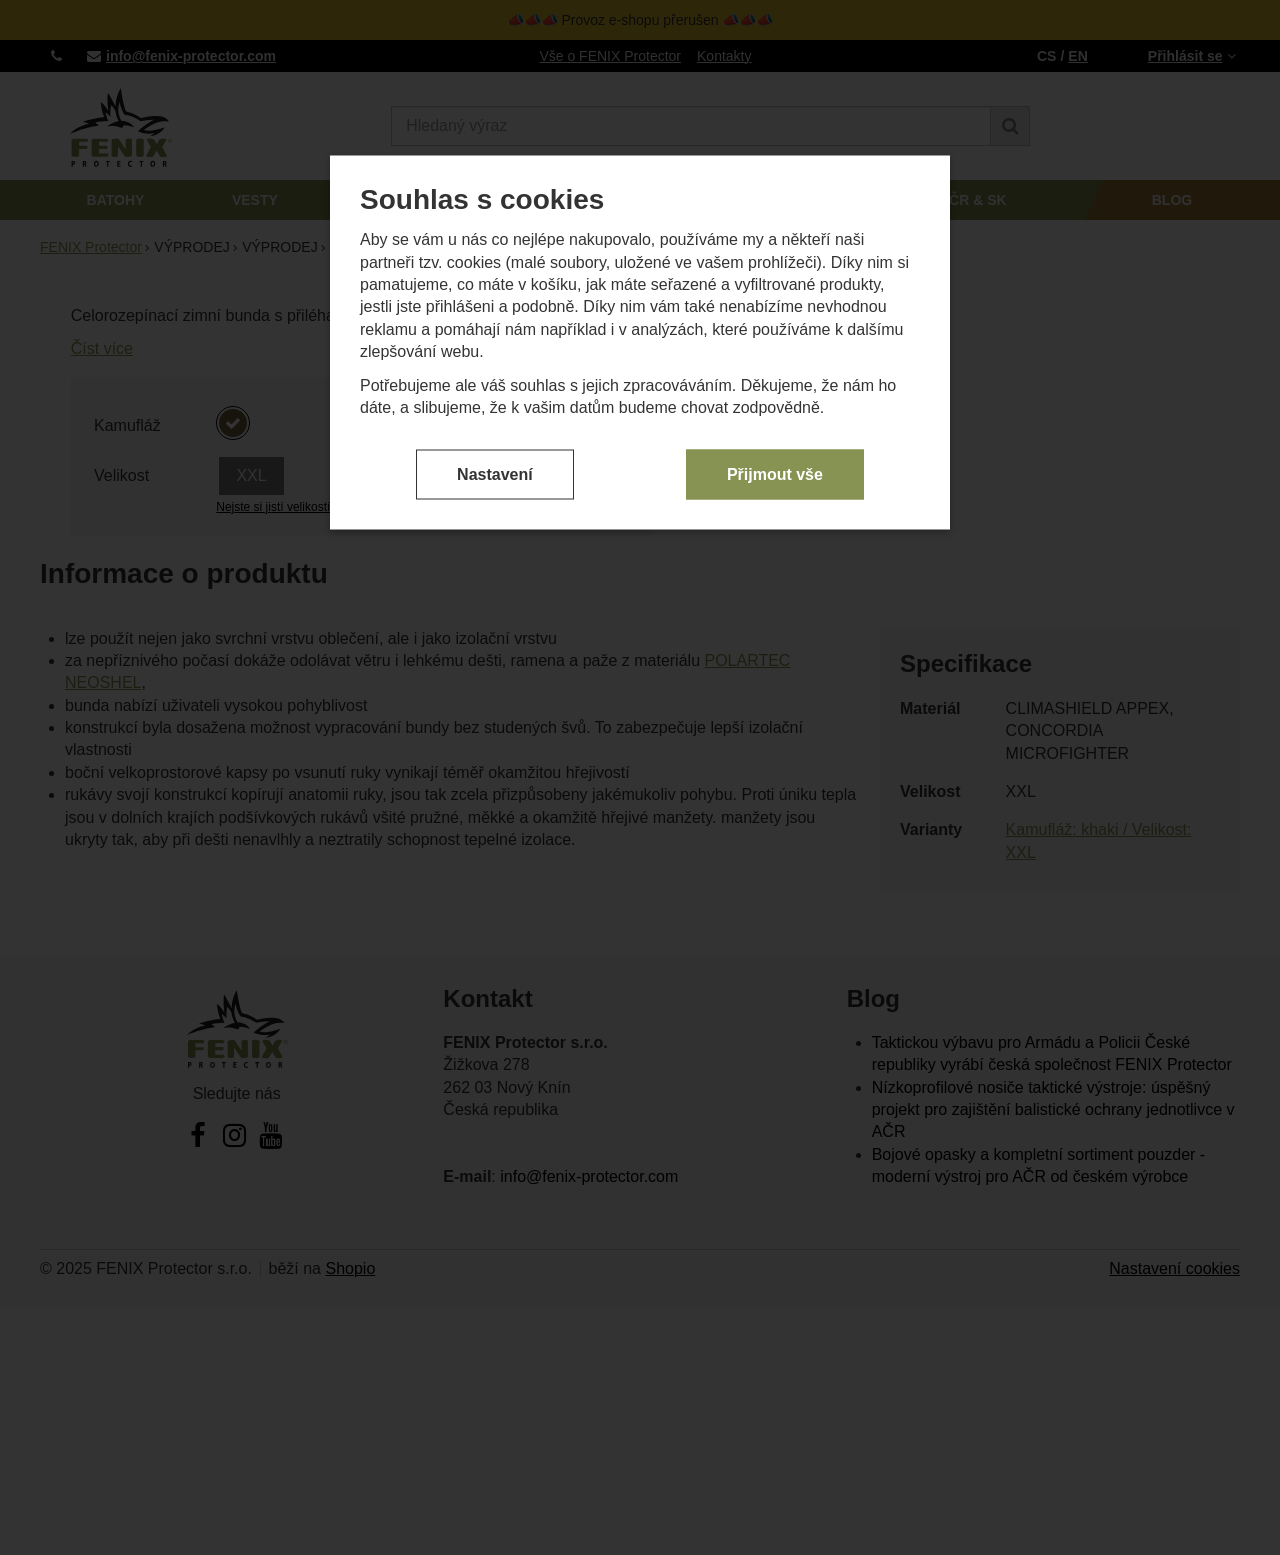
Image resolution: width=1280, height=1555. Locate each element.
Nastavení (495, 473)
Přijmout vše (775, 473)
